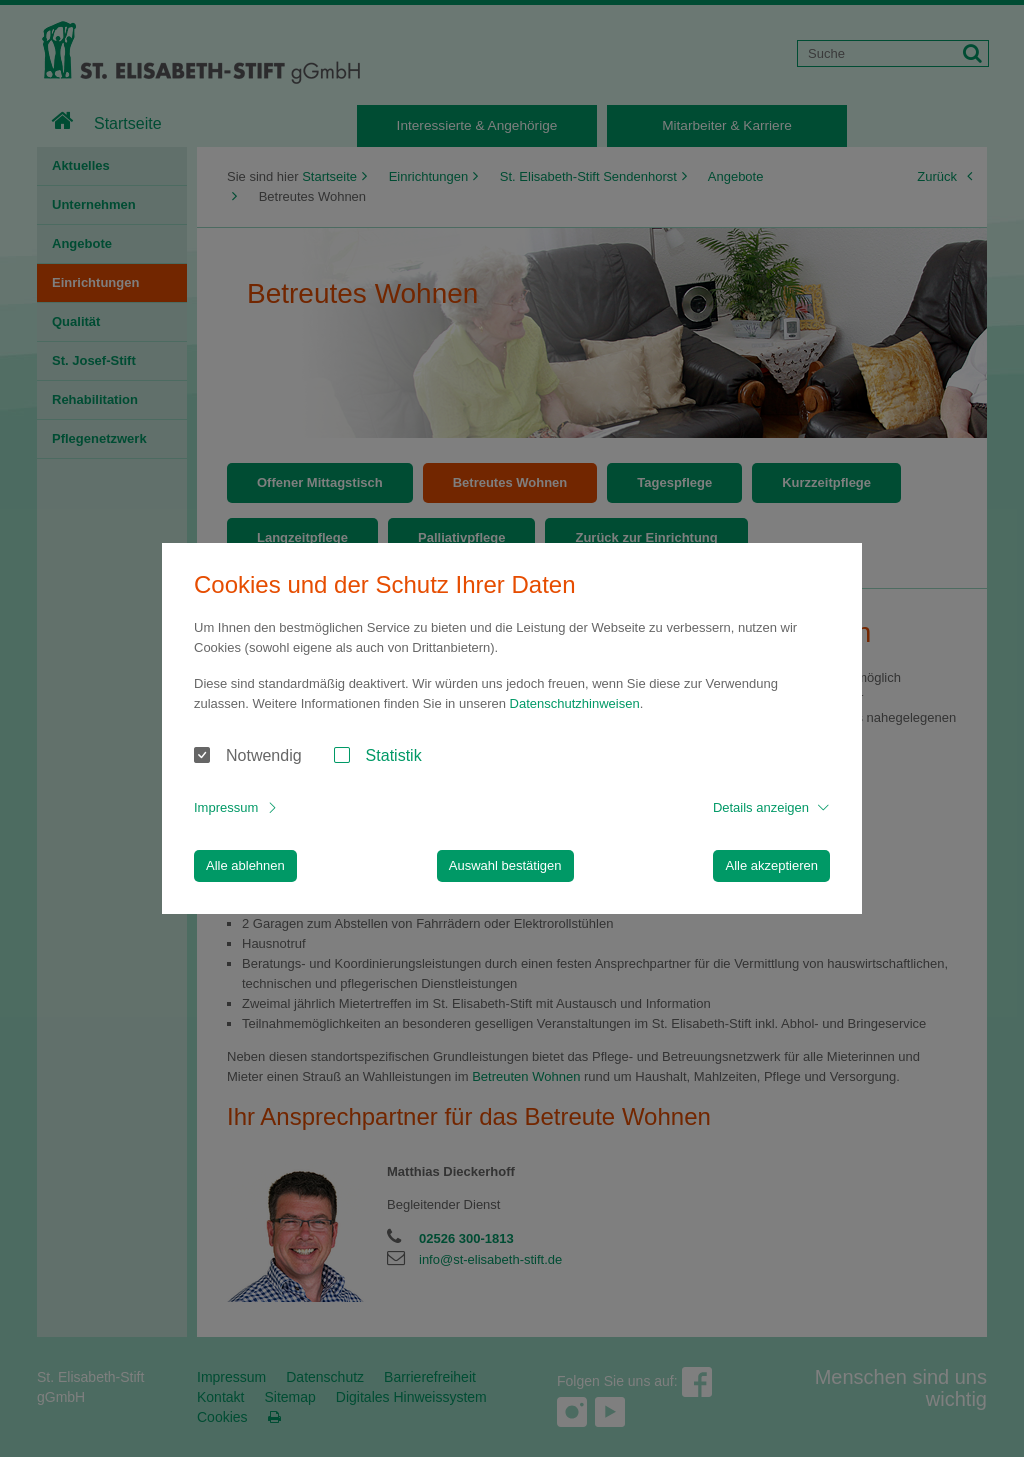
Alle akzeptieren (771, 865)
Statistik (394, 755)
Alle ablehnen (245, 865)
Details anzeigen (761, 807)
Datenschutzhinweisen (575, 703)
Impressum (226, 807)
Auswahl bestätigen (505, 865)
